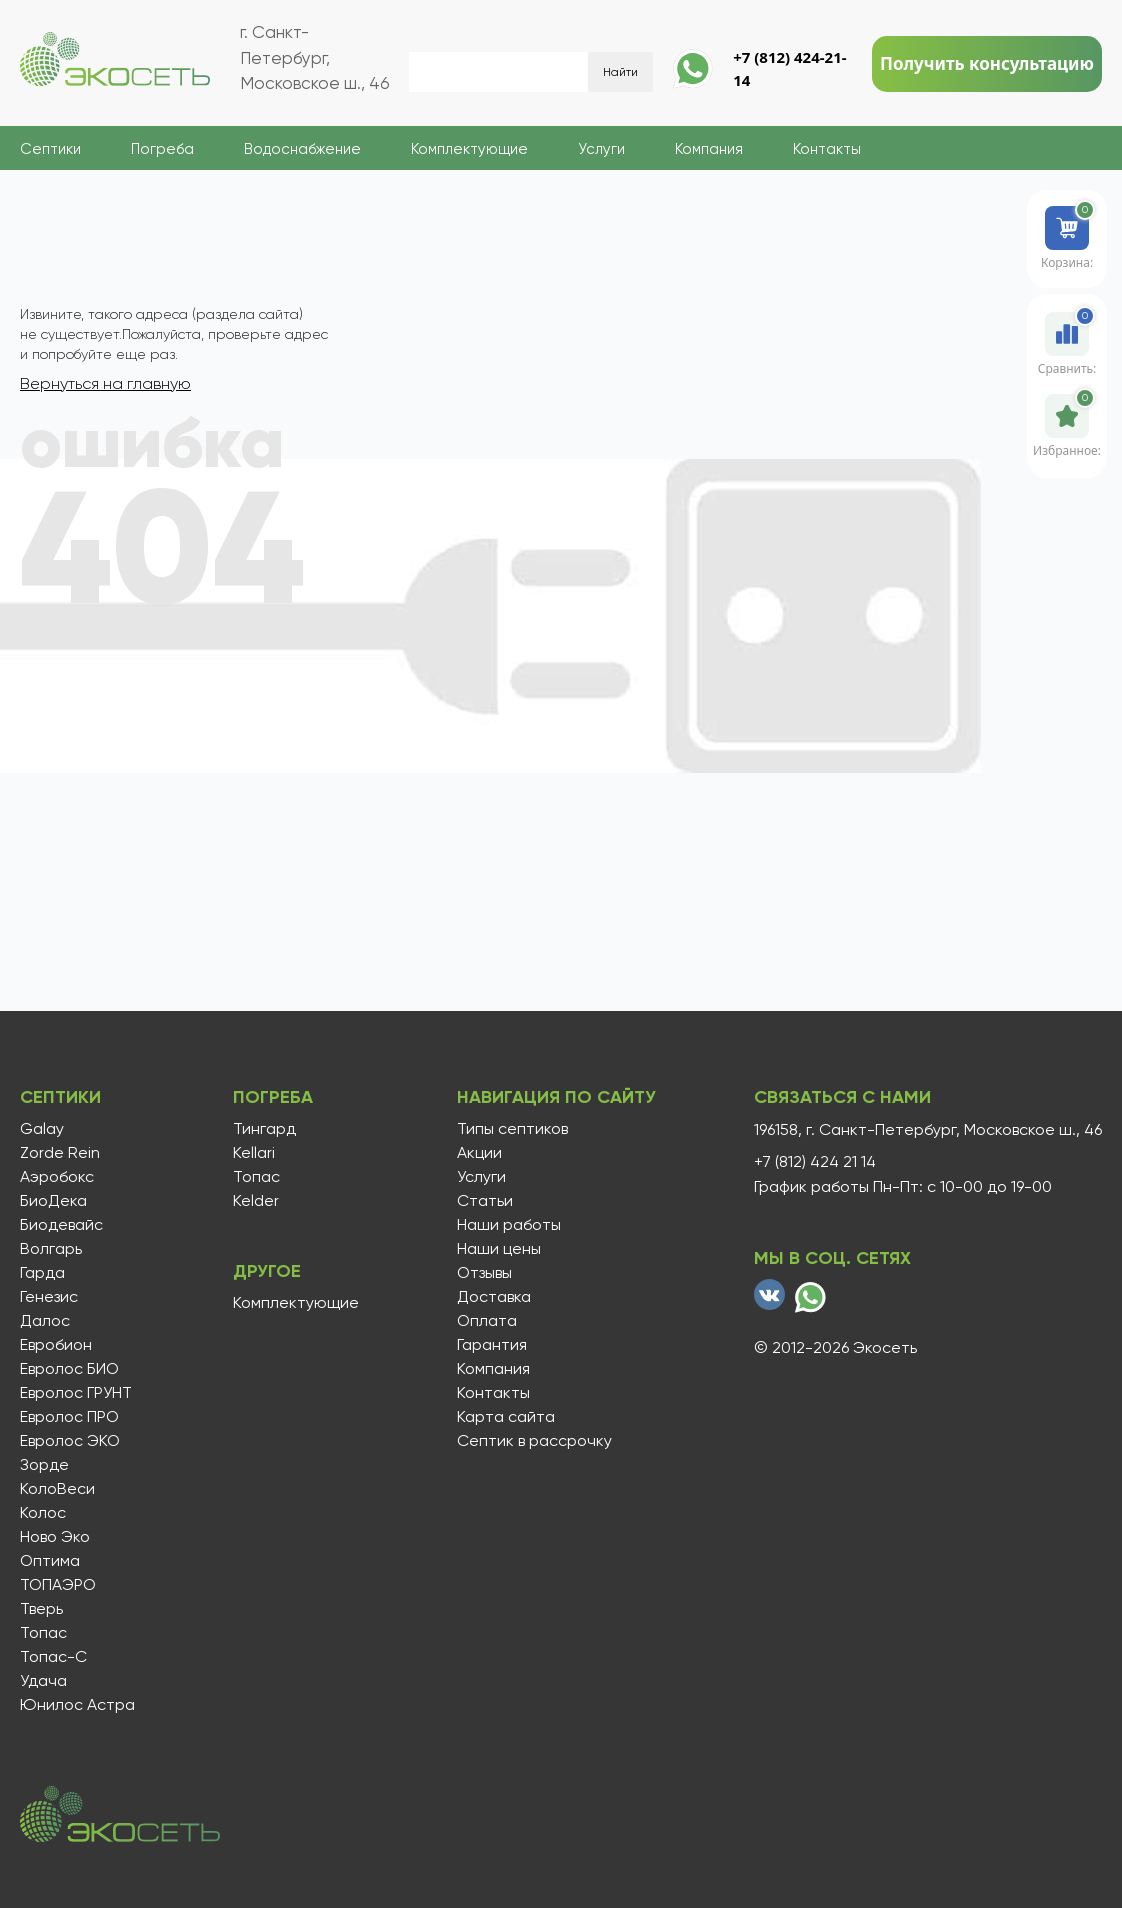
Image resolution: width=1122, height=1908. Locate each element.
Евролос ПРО (69, 1417)
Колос (43, 1513)
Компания (709, 149)
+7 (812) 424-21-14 (789, 68)
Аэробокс (57, 1177)
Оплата (487, 1321)
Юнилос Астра (77, 1705)
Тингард (264, 1129)
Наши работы (509, 1225)
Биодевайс (61, 1225)
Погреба (162, 149)
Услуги (601, 149)
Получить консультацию (987, 63)
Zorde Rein (60, 1153)
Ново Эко (55, 1537)
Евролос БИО (69, 1369)
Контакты (827, 149)
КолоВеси (57, 1489)
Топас (43, 1633)
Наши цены (499, 1249)
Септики (50, 149)
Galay (42, 1129)
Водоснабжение (302, 149)
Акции (479, 1153)
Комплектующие (469, 149)
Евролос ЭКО (70, 1441)
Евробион (56, 1345)
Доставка (494, 1297)
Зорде (44, 1465)
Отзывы (484, 1273)
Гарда (42, 1273)
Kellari (254, 1153)
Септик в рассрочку (534, 1441)
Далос (45, 1321)
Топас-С (53, 1657)
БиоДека (53, 1201)
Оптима (50, 1561)
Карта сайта (506, 1417)
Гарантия (492, 1345)
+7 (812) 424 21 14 (815, 1162)
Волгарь (51, 1249)
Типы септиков (512, 1129)
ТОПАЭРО (58, 1585)
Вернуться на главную (105, 383)
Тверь (41, 1609)
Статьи (485, 1201)
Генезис (49, 1297)
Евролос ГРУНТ (76, 1393)
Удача (43, 1681)
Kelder (256, 1201)
